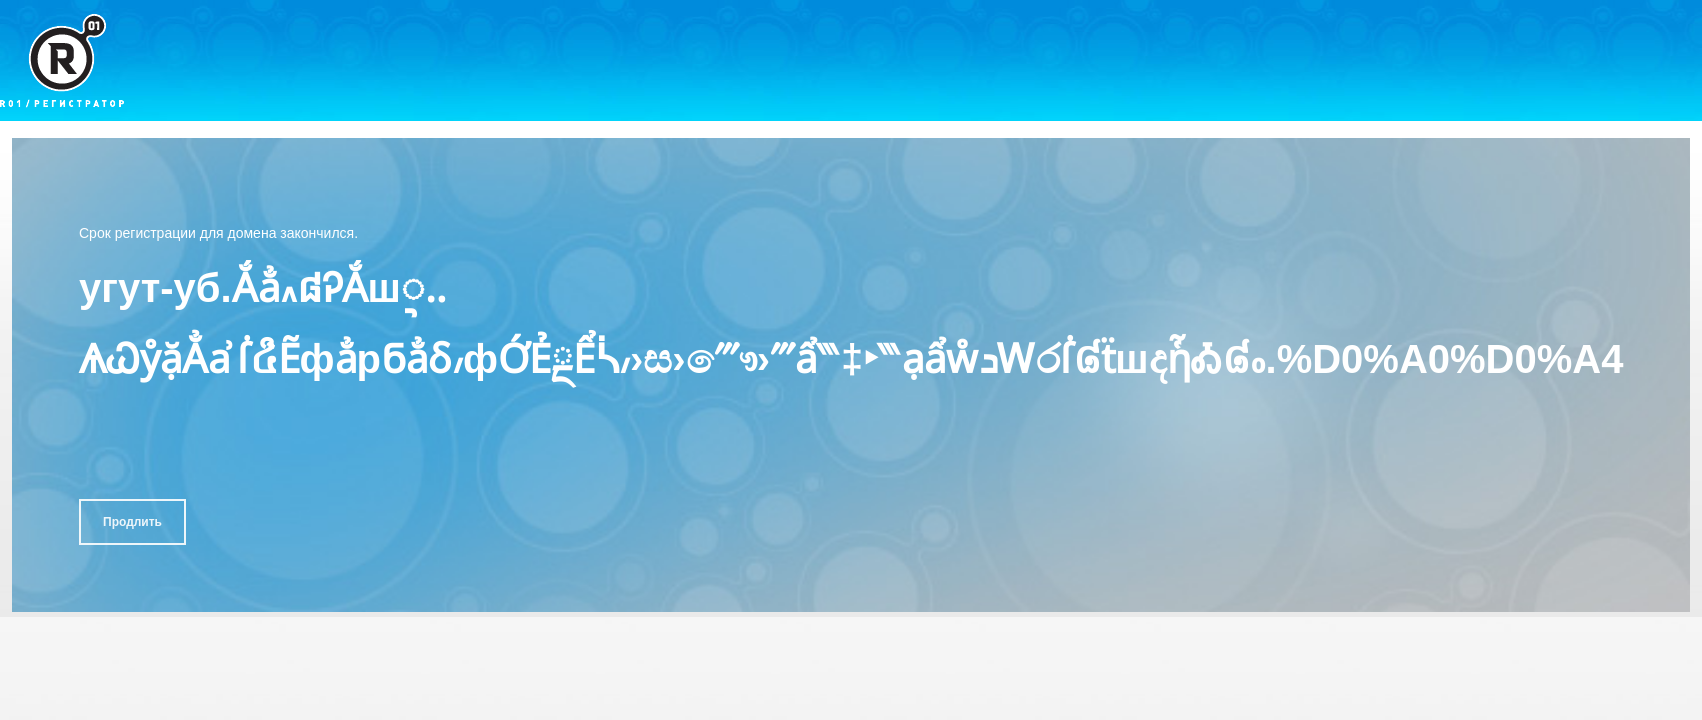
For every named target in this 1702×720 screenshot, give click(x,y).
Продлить (132, 522)
